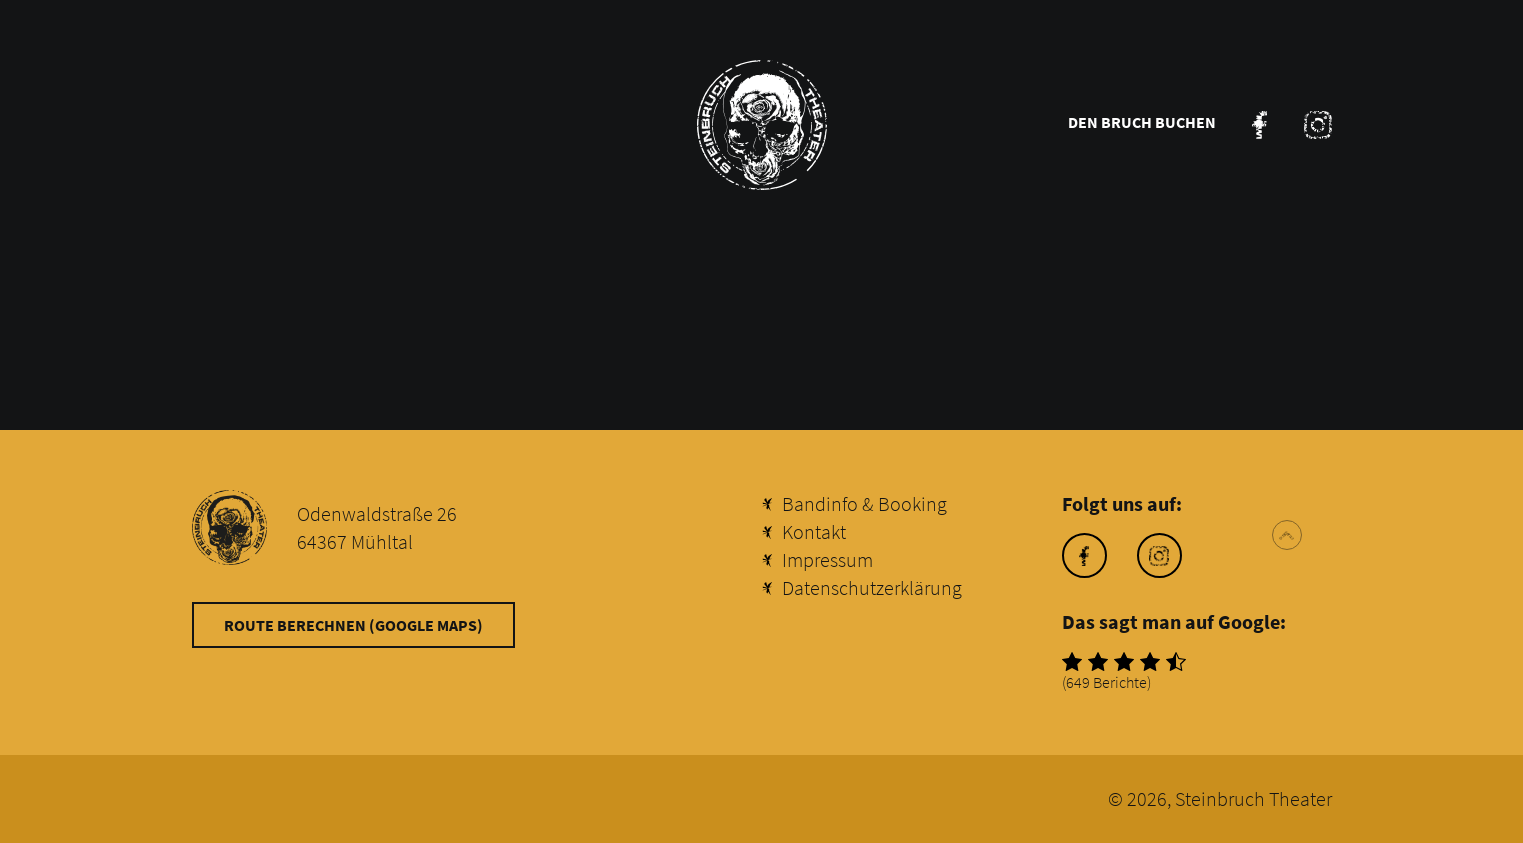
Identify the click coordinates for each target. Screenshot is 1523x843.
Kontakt (814, 531)
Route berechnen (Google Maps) (353, 625)
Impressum (827, 559)
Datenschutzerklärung (872, 587)
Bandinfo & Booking (864, 503)
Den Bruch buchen (1142, 122)
